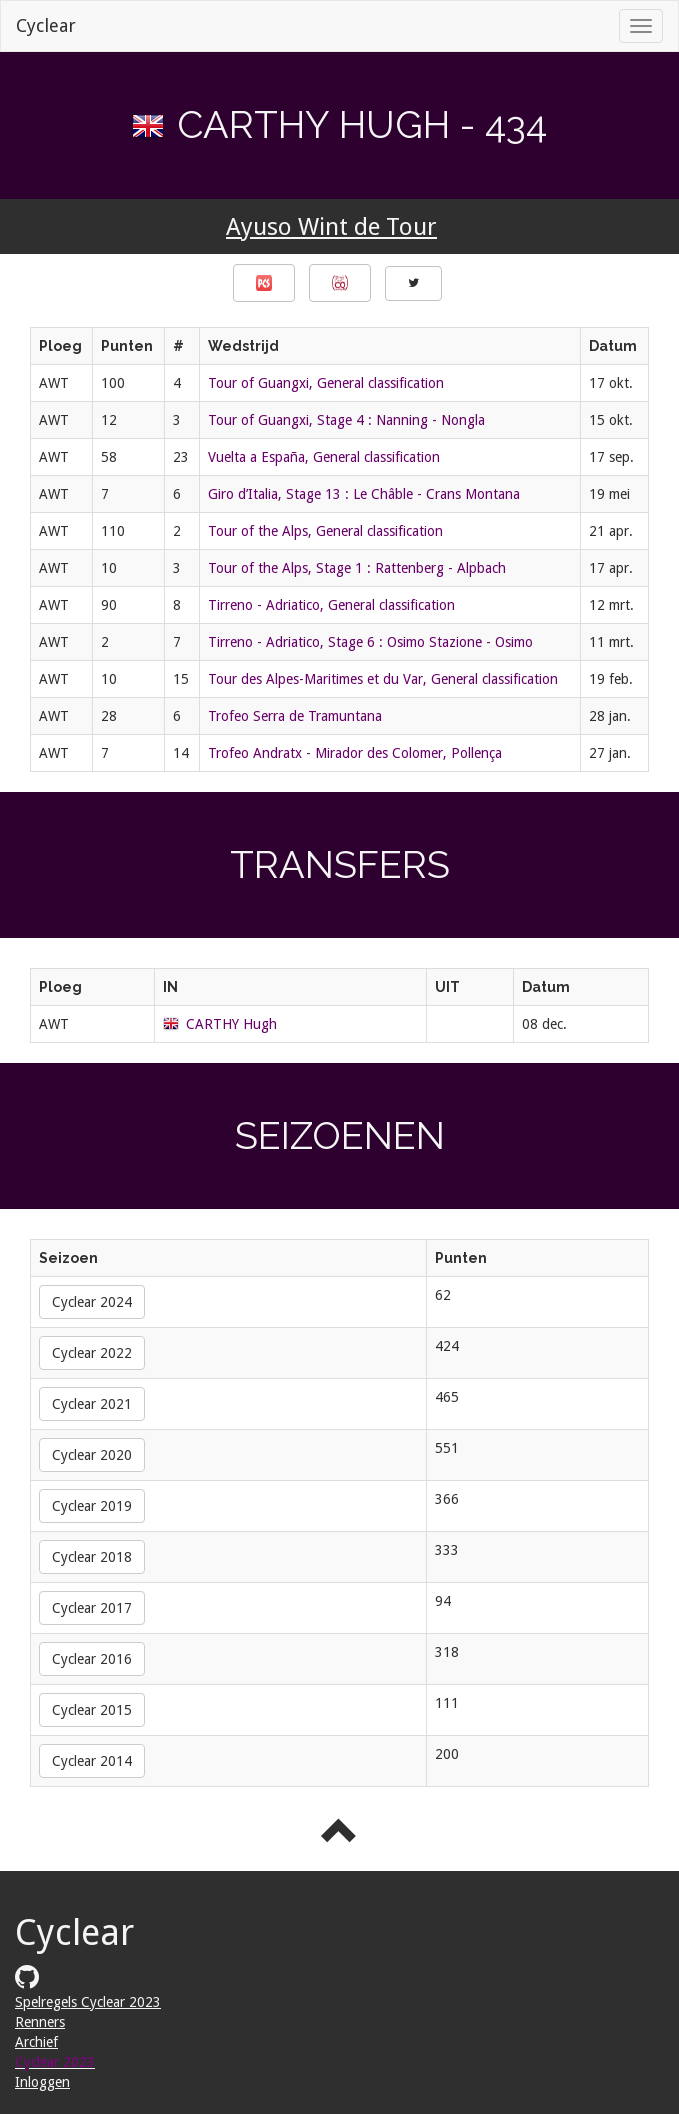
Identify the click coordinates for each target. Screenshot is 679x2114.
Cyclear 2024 (92, 1302)
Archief (36, 2042)
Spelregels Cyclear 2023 (88, 2002)
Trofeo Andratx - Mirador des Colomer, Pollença (355, 753)
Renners (40, 2022)
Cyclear (46, 25)
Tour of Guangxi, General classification (326, 383)
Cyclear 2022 (92, 1353)
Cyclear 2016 (92, 1659)
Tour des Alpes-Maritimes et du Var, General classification (383, 679)
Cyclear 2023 (55, 2062)
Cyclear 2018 (92, 1557)
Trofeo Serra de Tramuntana (295, 716)
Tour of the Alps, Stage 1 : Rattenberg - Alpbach (357, 568)
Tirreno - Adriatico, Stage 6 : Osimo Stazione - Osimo (370, 642)
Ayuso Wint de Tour (331, 227)
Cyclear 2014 (92, 1761)
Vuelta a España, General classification (324, 457)
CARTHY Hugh (231, 1024)
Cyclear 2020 (92, 1455)
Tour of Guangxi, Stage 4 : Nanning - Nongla (346, 420)
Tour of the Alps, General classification (325, 531)
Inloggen (42, 2082)
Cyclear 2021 (92, 1404)
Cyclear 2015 (92, 1710)
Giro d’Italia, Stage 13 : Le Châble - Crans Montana (364, 494)
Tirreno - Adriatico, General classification (331, 605)
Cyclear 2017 (92, 1608)
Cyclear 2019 (92, 1506)
